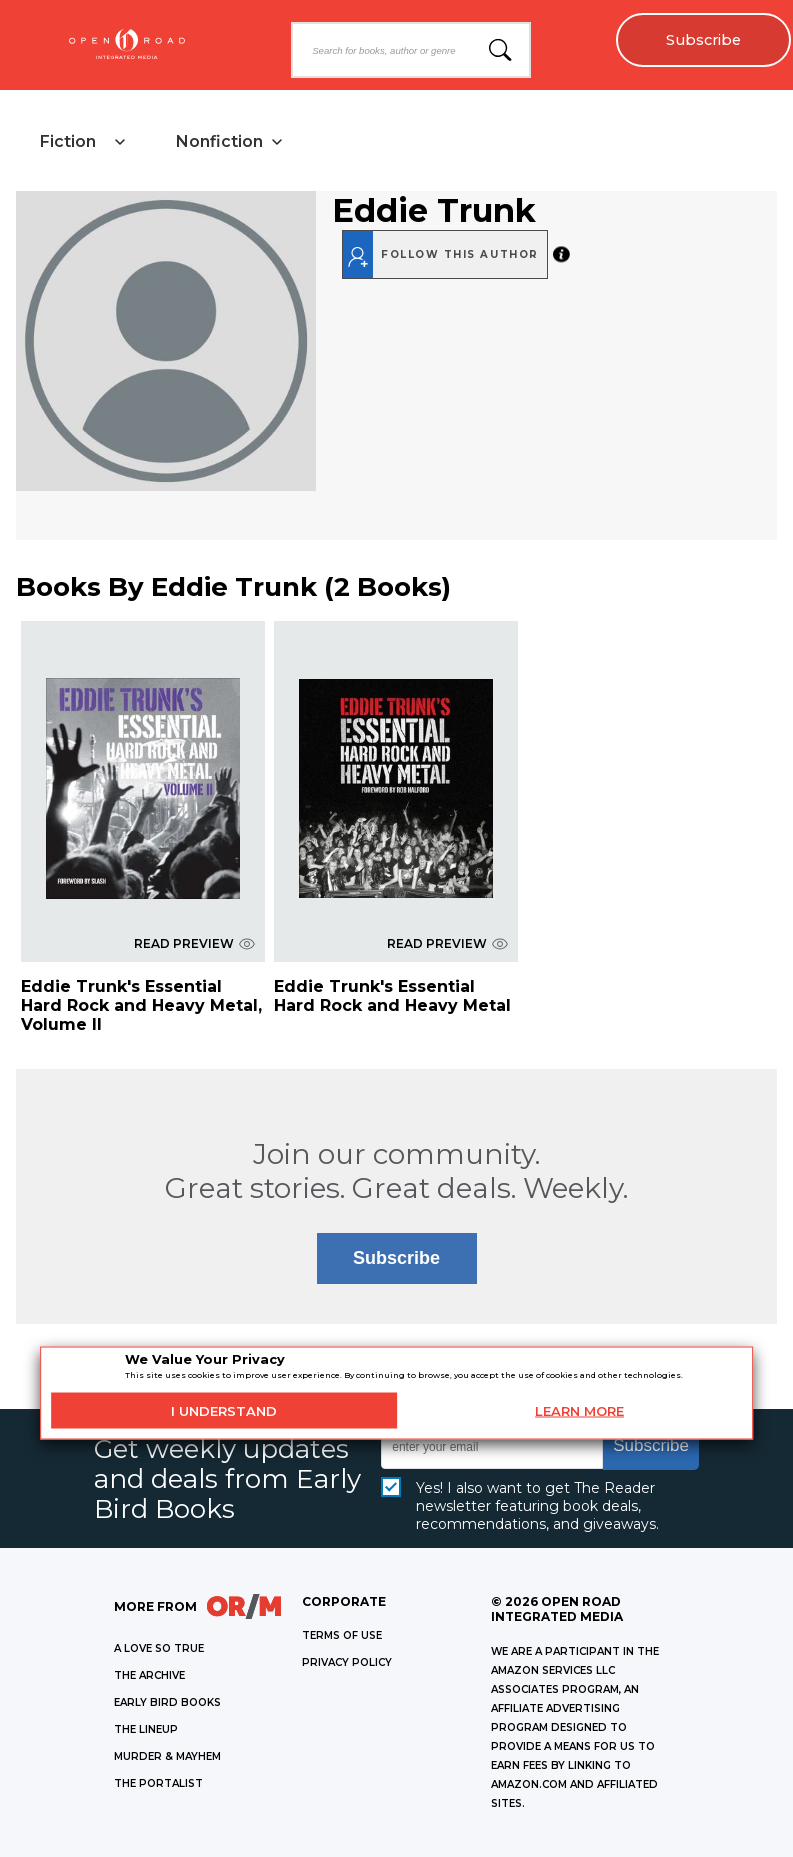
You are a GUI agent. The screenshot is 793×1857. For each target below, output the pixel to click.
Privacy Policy (347, 1662)
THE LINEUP (146, 1729)
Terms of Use (342, 1635)
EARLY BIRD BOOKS (167, 1702)
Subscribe (703, 40)
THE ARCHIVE (149, 1675)
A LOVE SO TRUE (159, 1648)
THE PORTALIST (158, 1783)
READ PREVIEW (194, 943)
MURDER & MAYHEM (167, 1756)
